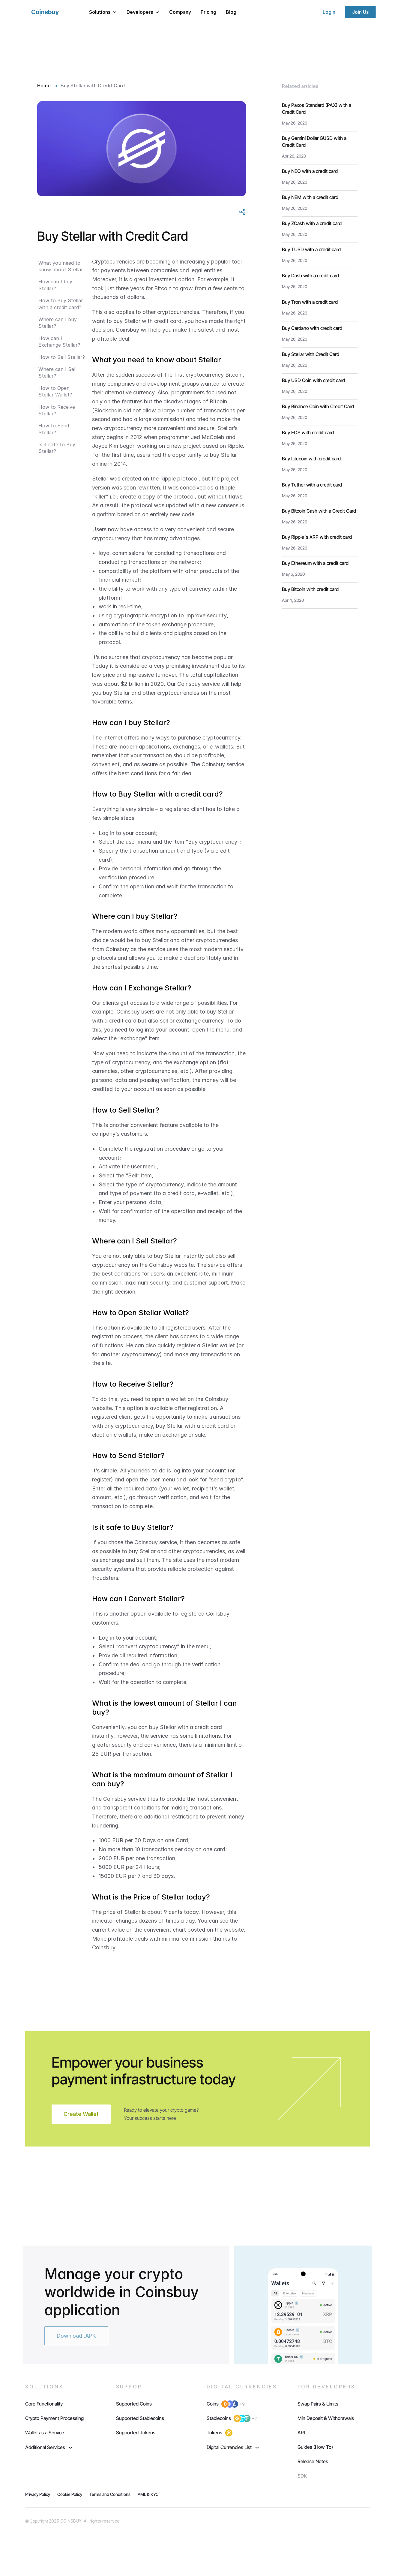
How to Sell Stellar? (61, 357)
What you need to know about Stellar (60, 266)
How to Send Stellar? (53, 429)
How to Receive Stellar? (56, 410)
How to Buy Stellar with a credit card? (60, 303)
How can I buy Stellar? (55, 285)
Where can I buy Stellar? (57, 322)
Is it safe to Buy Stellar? (56, 447)
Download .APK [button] (76, 2336)
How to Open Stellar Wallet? (55, 391)
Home (44, 86)
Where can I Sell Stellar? (57, 372)
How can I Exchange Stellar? (59, 341)
